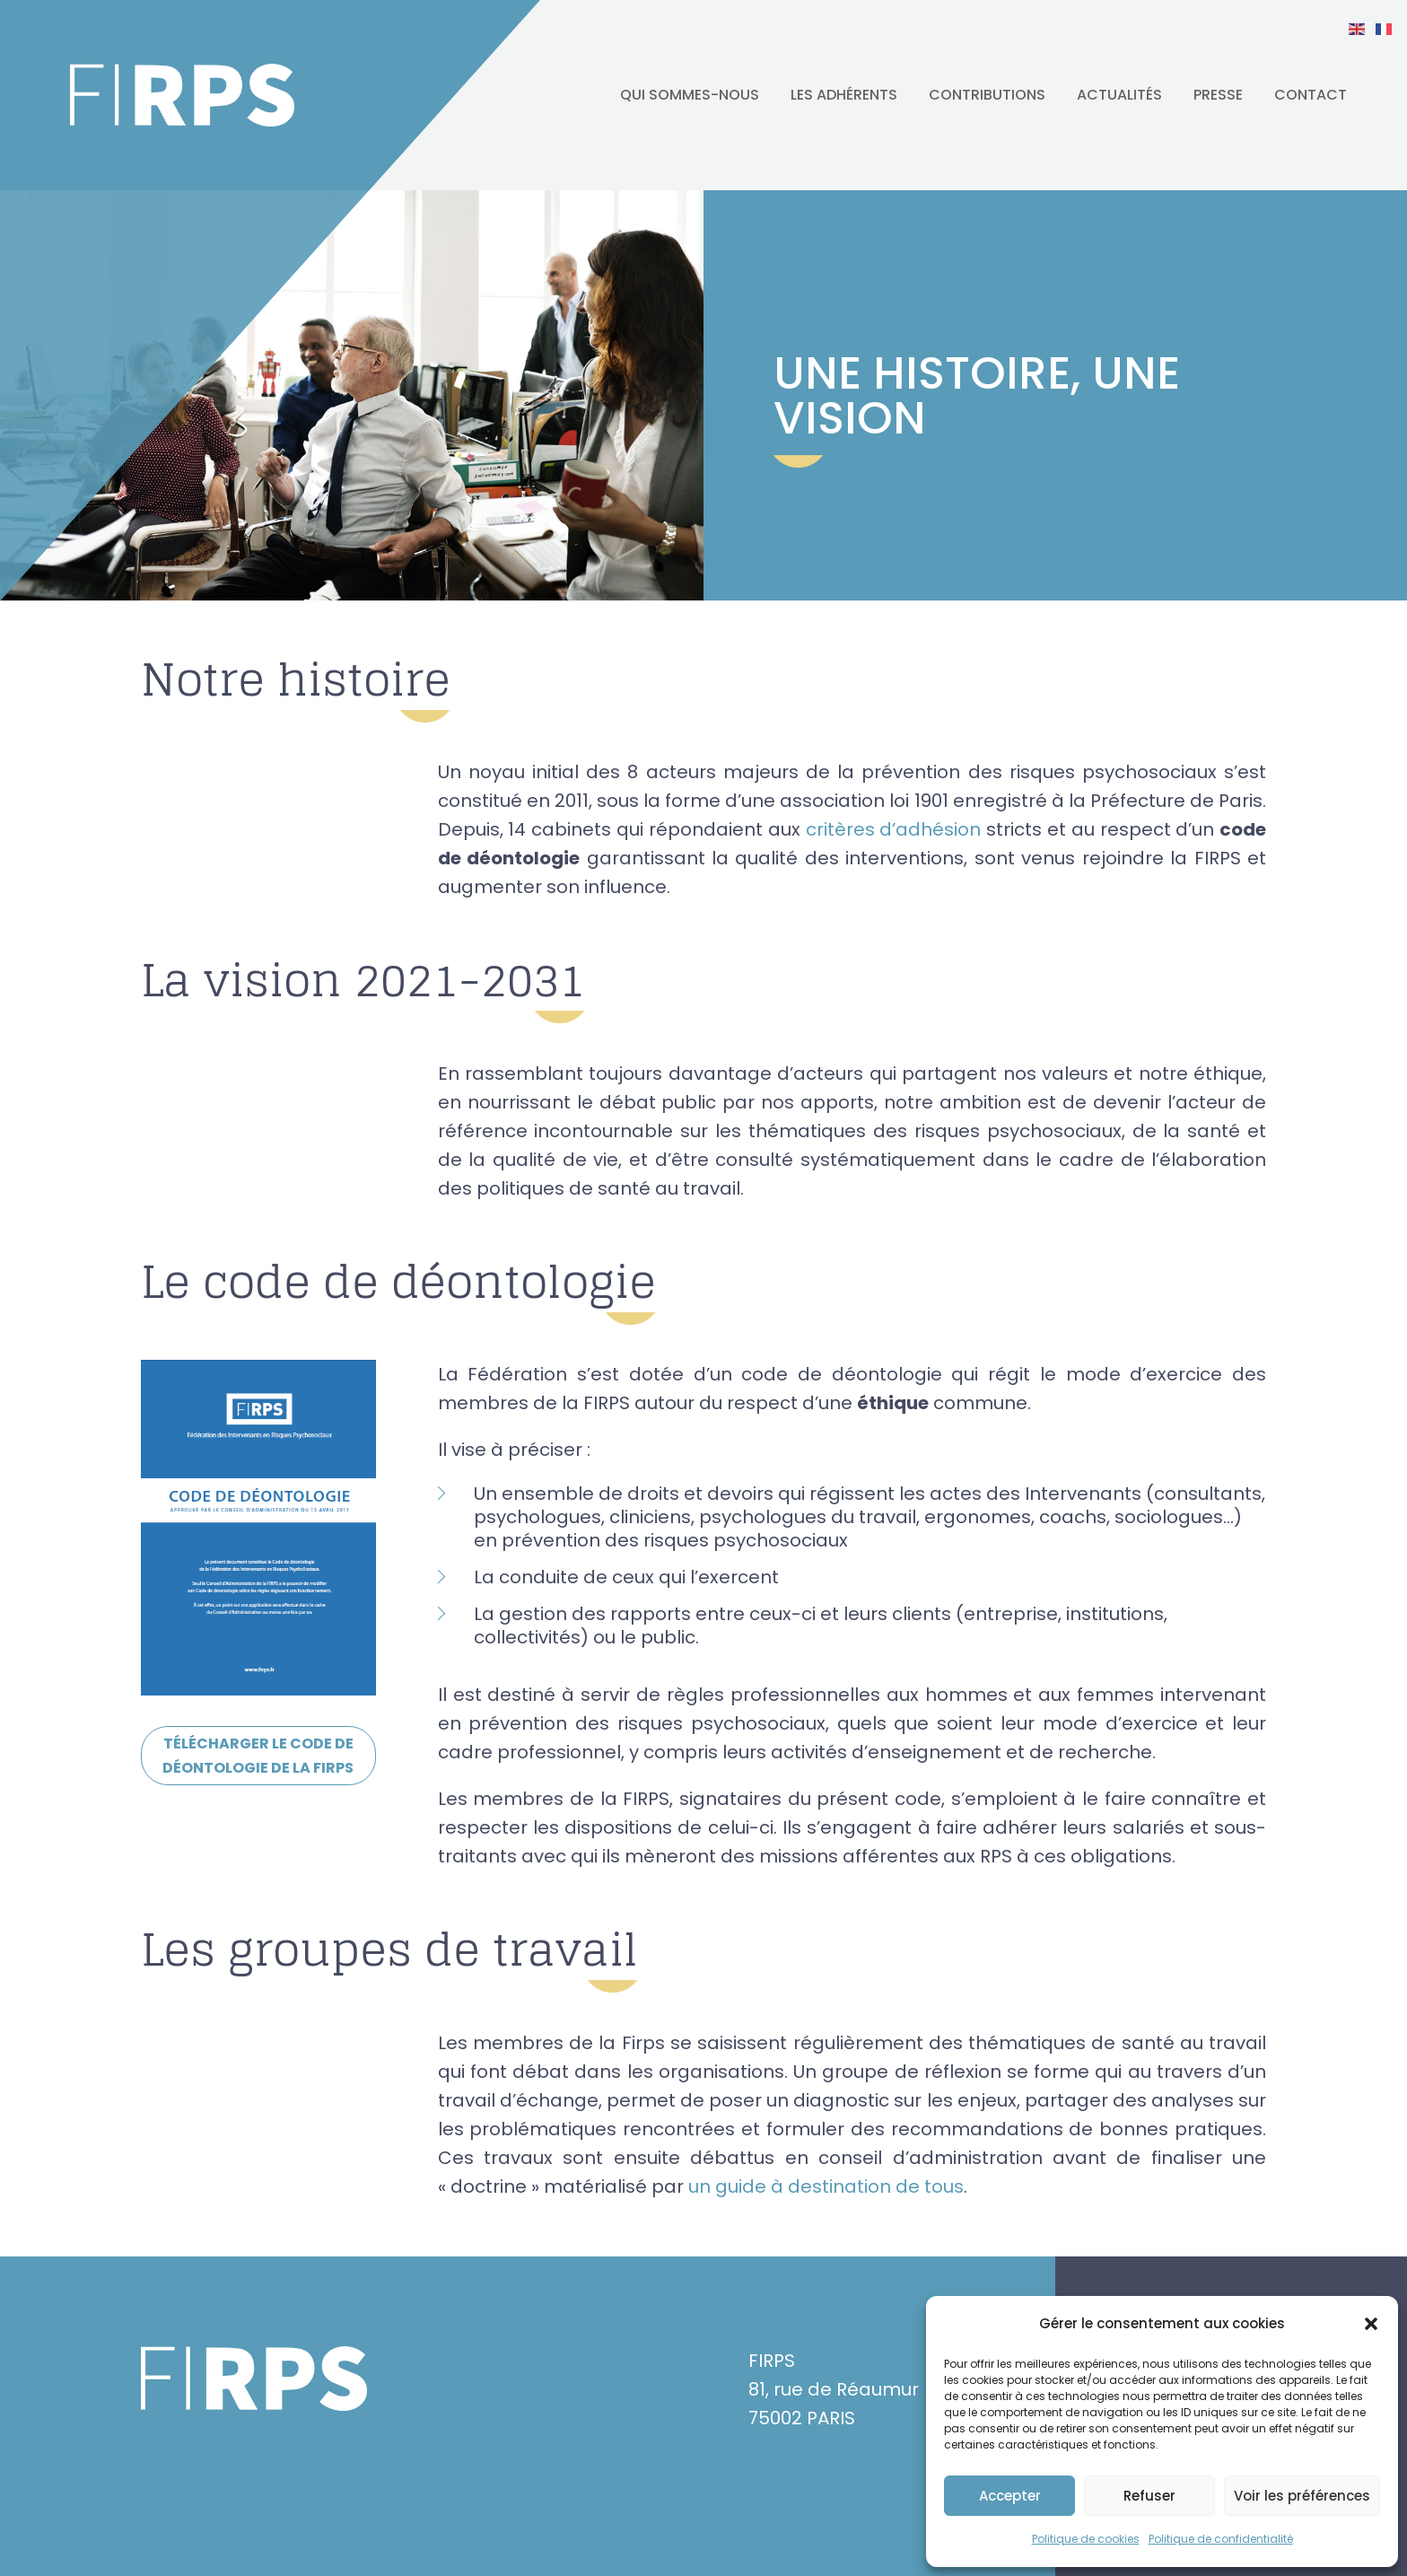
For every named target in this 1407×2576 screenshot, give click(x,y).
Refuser (1149, 2495)
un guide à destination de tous (826, 2186)
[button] (1371, 2324)
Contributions (987, 94)
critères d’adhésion (894, 829)
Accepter (1010, 2495)
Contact (1310, 94)
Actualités (1119, 94)
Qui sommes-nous (689, 94)
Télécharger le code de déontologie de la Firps (258, 1755)
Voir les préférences (1302, 2495)
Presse (1218, 94)
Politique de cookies (1086, 2538)
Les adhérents (844, 94)
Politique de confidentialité (1221, 2538)
